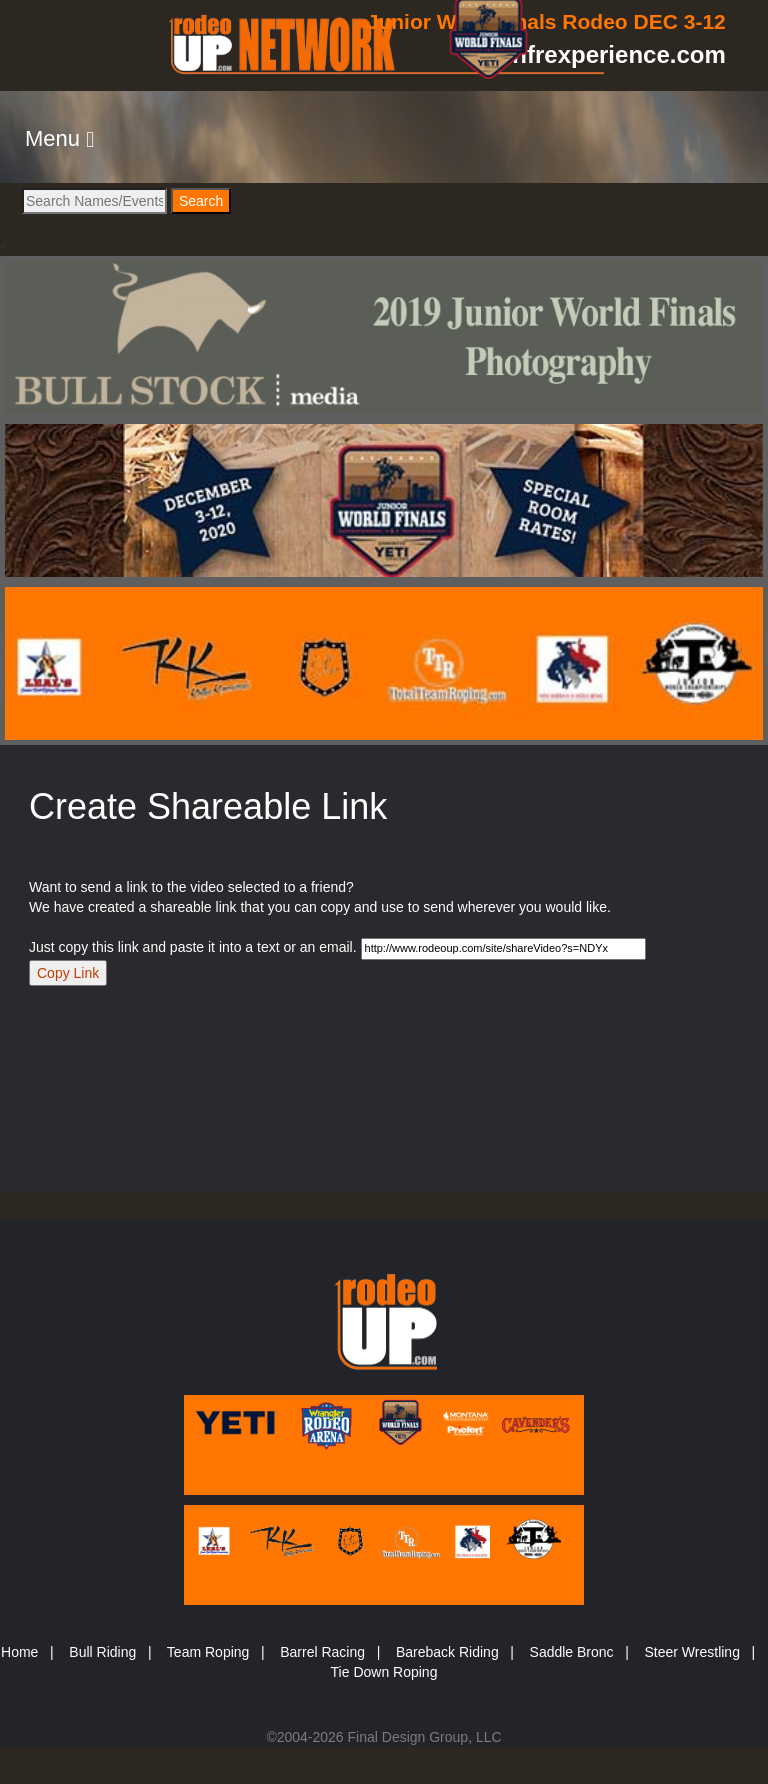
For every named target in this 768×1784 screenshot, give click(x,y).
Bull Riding (102, 1652)
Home (19, 1652)
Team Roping (208, 1652)
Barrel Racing (322, 1652)
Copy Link (68, 973)
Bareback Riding (447, 1652)
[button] (59, 138)
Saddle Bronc (572, 1652)
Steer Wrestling (691, 1652)
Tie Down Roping (384, 1672)
